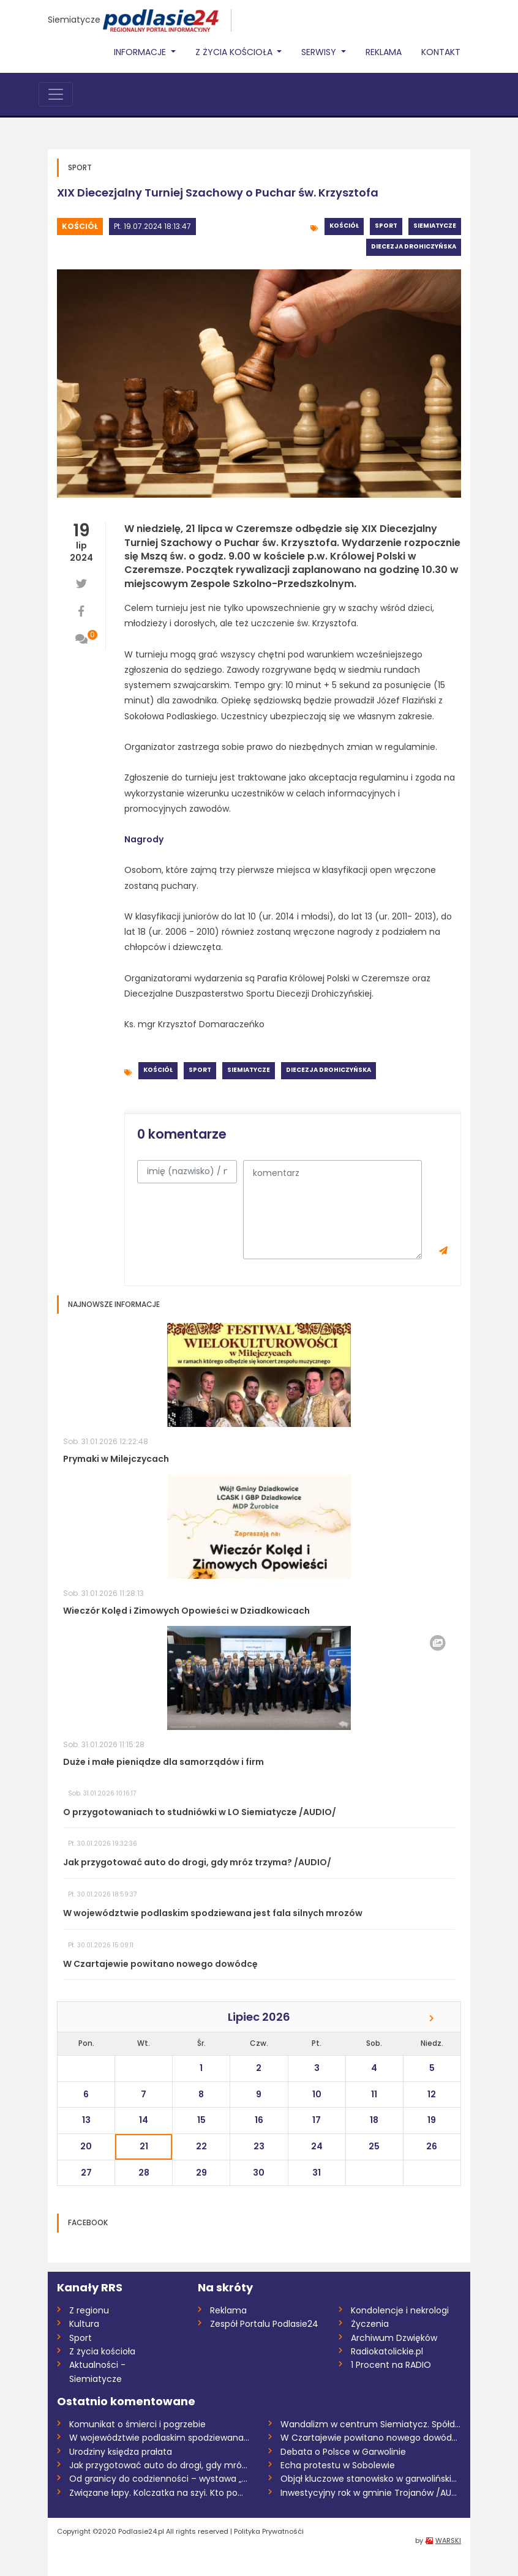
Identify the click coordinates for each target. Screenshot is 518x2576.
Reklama (384, 52)
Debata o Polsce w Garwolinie (343, 2452)
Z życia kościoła (102, 2351)
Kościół (80, 226)
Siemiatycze (74, 19)
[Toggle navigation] (56, 94)
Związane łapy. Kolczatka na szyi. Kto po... (156, 2493)
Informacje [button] (141, 52)
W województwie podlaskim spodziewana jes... (159, 2438)
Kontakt (440, 52)
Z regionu (89, 2310)
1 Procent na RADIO (391, 2365)
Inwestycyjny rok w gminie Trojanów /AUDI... (370, 2493)
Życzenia (370, 2324)
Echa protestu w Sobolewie (337, 2465)
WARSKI (448, 2540)
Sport (386, 225)
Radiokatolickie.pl (387, 2351)
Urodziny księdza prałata (120, 2452)
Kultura (84, 2324)
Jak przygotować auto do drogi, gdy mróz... (159, 2465)
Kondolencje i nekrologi (400, 2310)
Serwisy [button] (320, 52)
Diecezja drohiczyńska (413, 246)
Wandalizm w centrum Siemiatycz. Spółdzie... (370, 2424)
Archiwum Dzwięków (394, 2338)
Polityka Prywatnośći (269, 2531)
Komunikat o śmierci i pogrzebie (137, 2424)
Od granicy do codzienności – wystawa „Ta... (159, 2479)
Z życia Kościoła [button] (235, 52)
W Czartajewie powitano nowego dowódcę (370, 2438)
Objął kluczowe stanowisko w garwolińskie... (370, 2479)
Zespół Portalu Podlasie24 (264, 2324)
